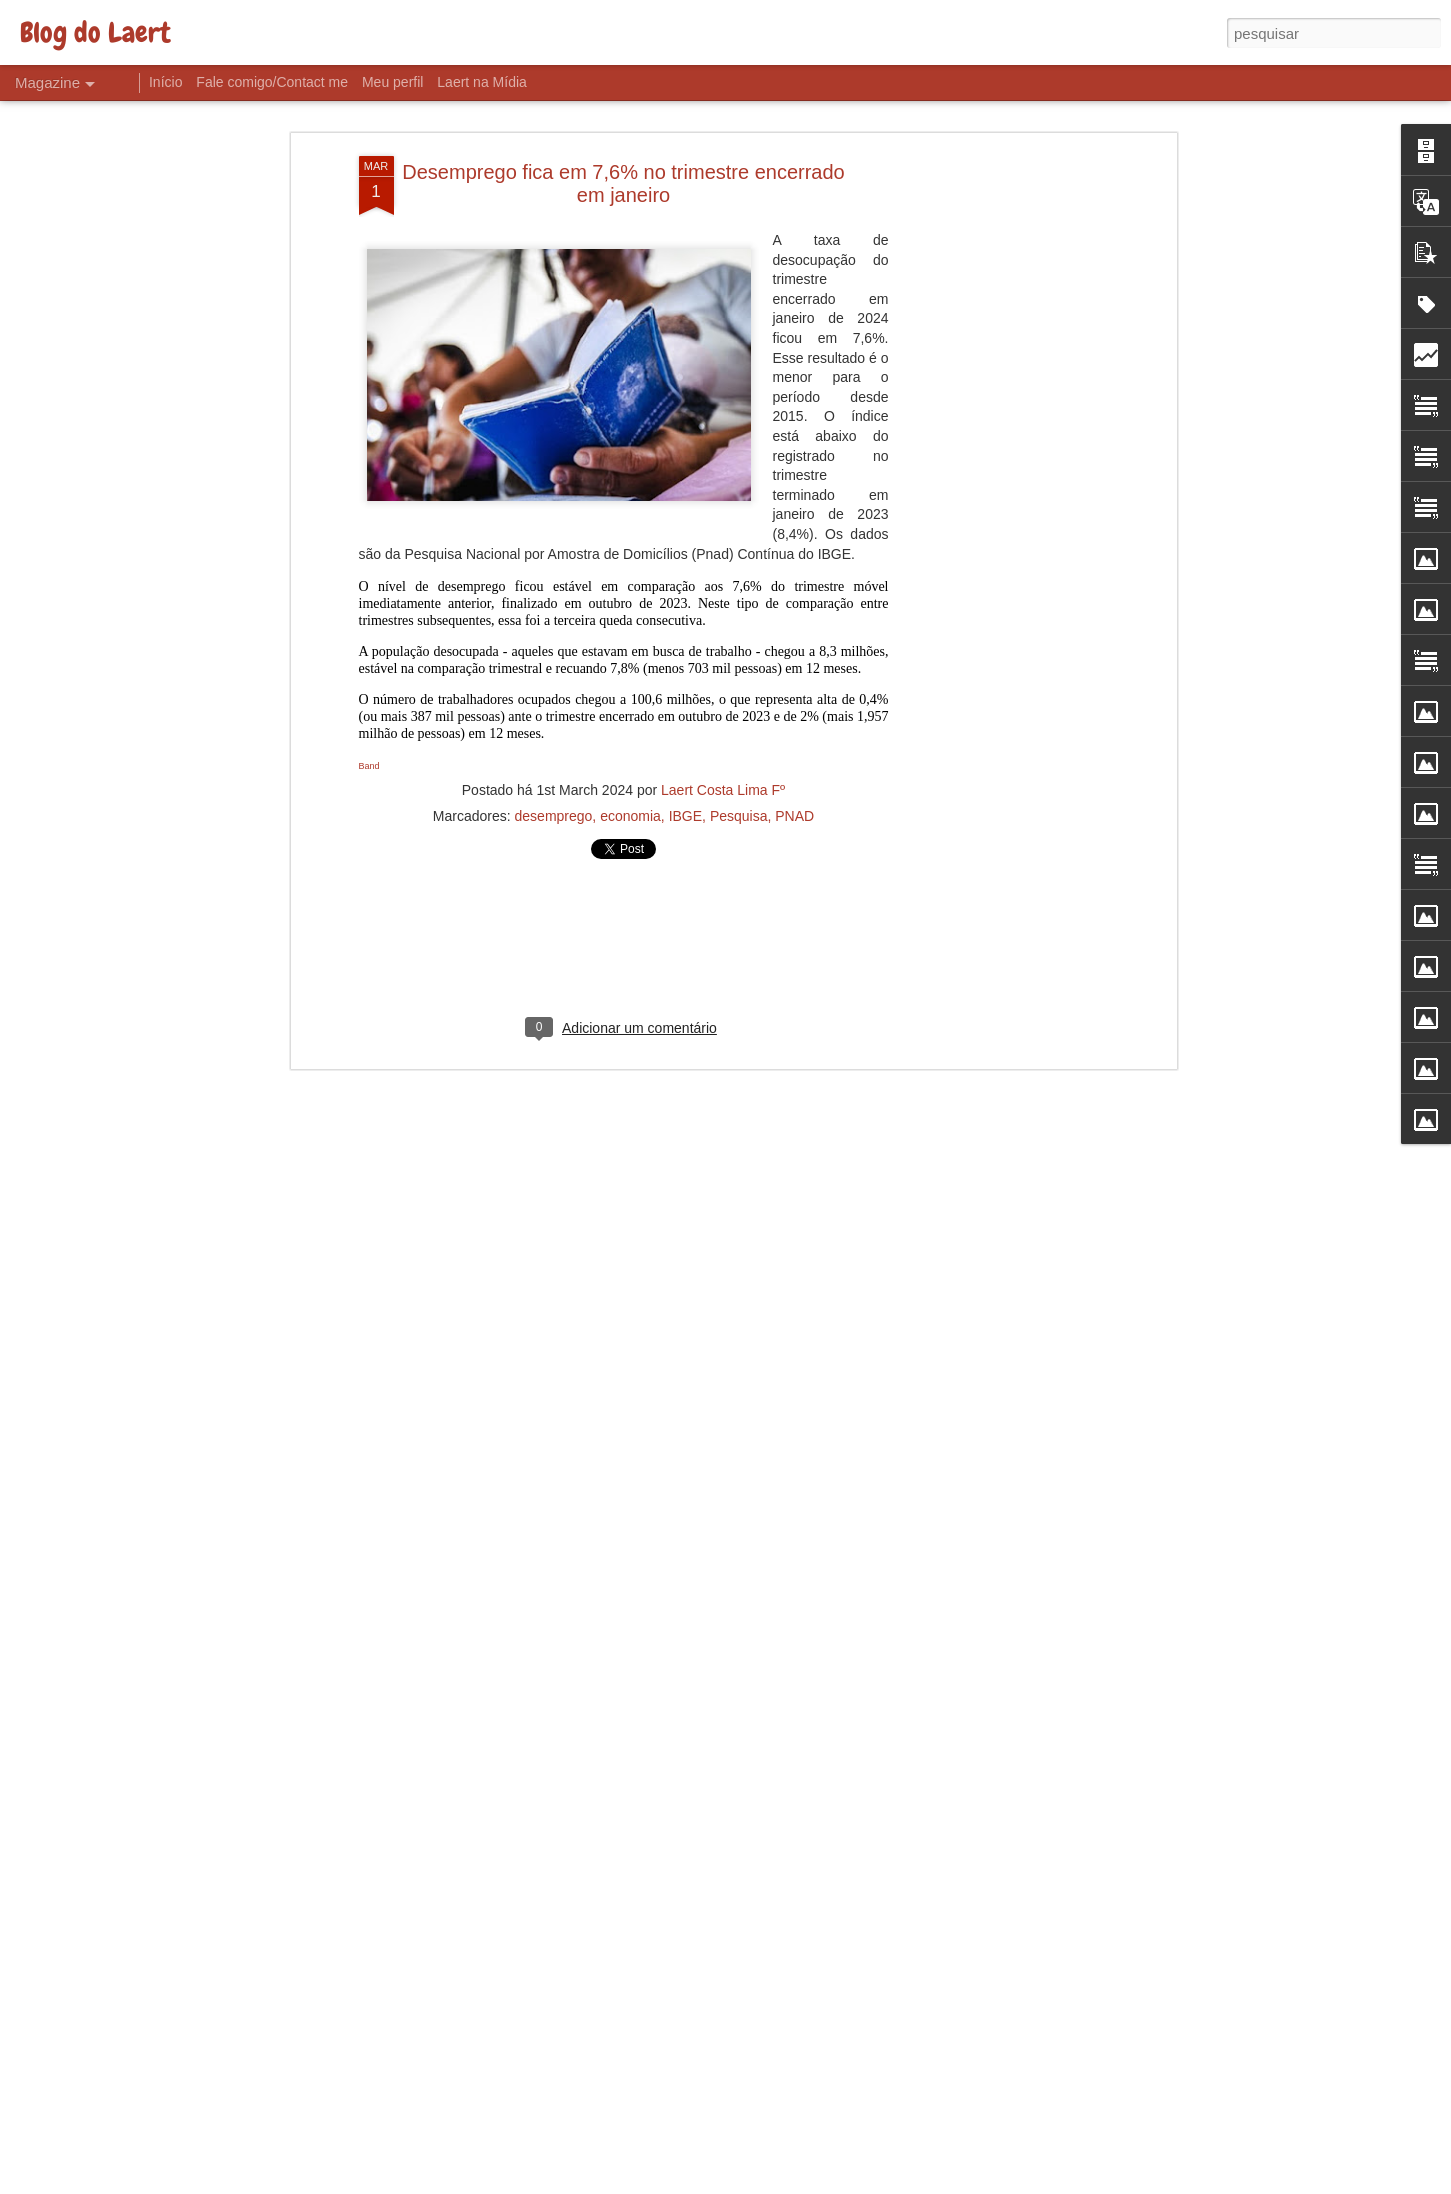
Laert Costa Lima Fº (723, 691)
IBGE (685, 717)
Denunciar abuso (871, 2183)
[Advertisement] (999, 372)
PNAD (794, 717)
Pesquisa (739, 717)
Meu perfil (392, 82)
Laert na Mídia (482, 82)
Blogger (805, 2183)
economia (630, 717)
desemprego (554, 717)
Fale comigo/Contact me (272, 82)
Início (165, 82)
